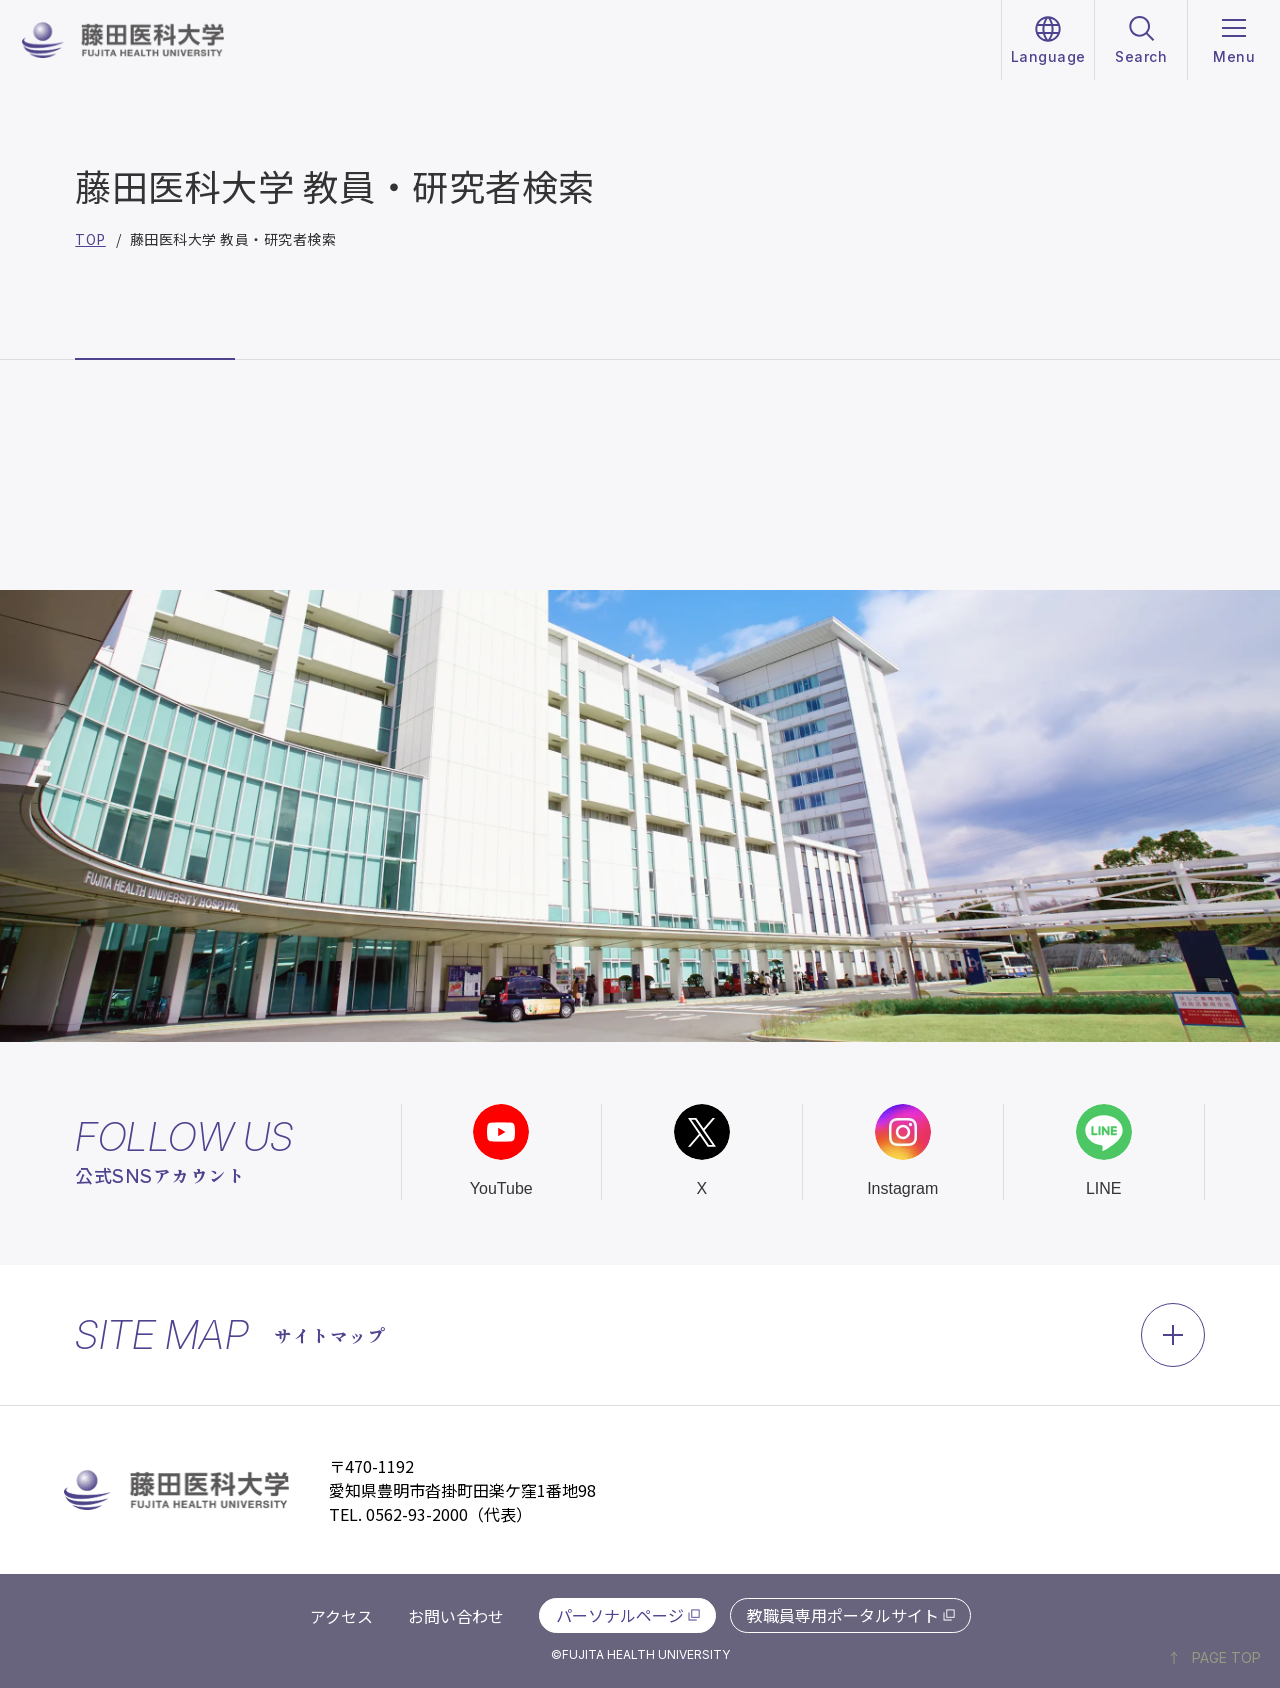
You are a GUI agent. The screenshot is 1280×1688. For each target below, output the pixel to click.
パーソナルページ (620, 1615)
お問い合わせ (456, 1616)
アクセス (341, 1616)
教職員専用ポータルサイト (843, 1615)
